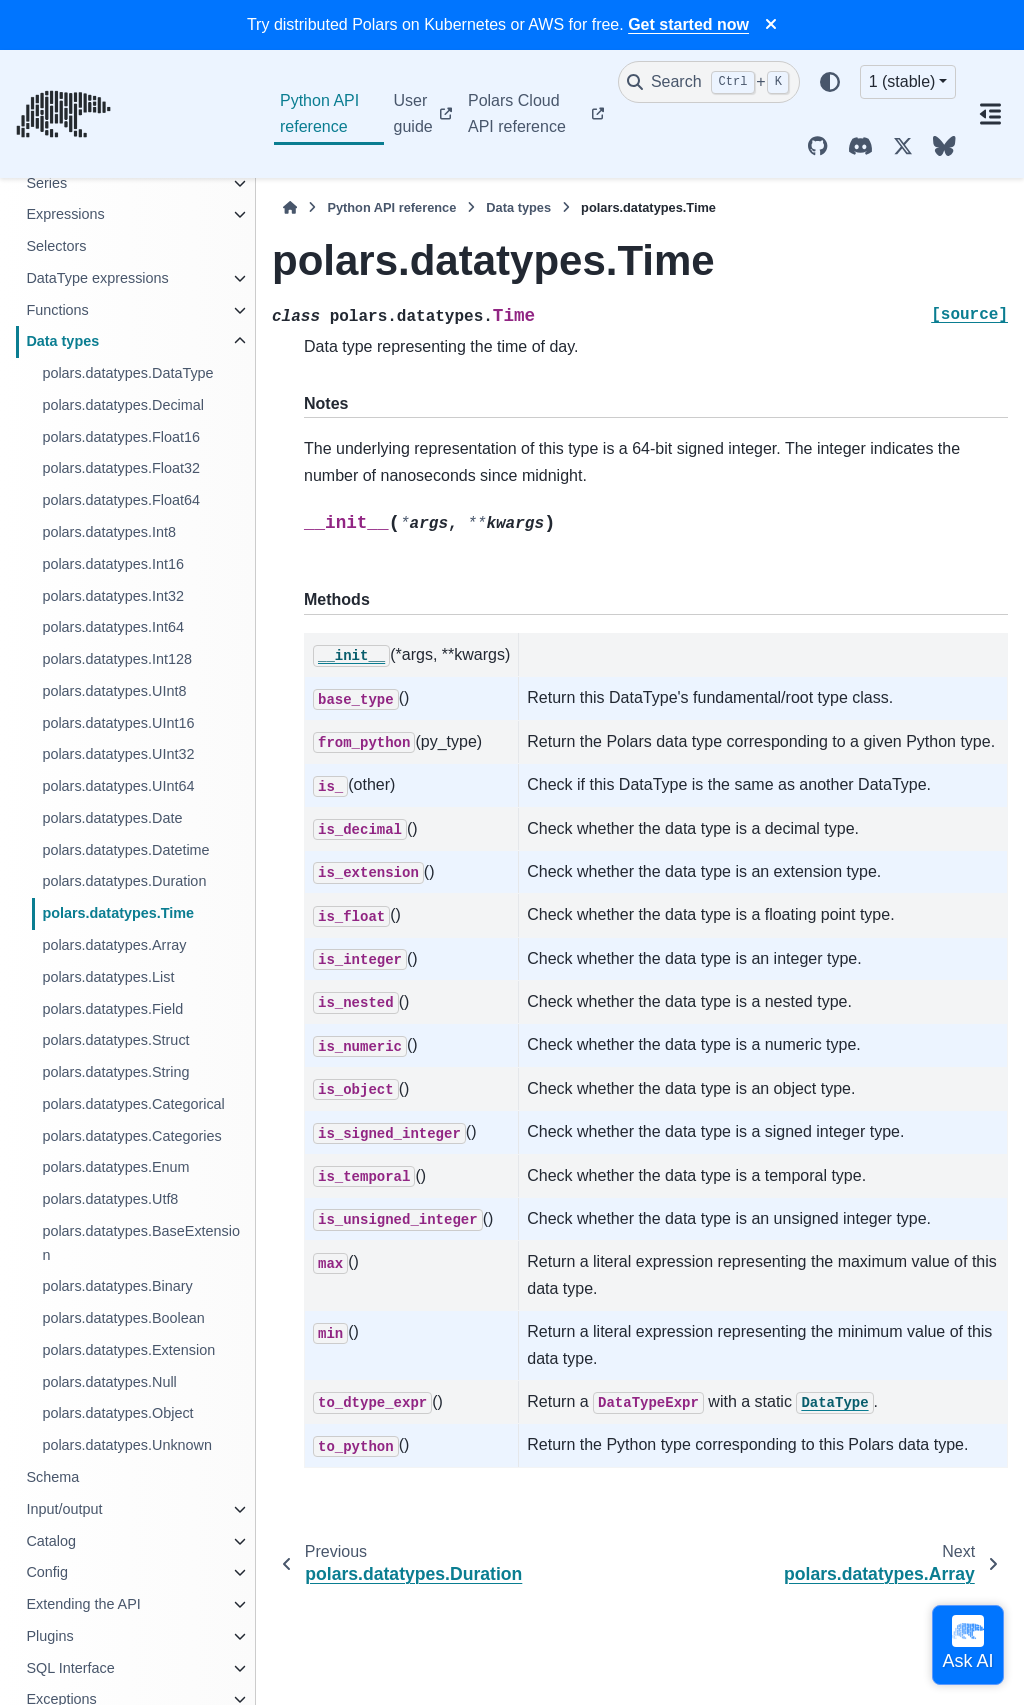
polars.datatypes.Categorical (133, 1104)
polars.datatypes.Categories (131, 1136)
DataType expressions (97, 278)
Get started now (688, 24)
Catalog (51, 1541)
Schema (52, 1477)
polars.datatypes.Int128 (117, 659)
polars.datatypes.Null (109, 1382)
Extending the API (83, 1604)
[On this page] (990, 114)
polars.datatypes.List (108, 977)
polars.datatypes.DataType (127, 373)
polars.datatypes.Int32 (113, 596)
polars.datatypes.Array (114, 945)
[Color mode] (830, 82)
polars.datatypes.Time (118, 913)
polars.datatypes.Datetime (125, 850)
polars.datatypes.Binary (117, 1286)
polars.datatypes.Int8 (109, 532)
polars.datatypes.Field (112, 1009)
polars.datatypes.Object (117, 1413)
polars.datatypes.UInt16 (118, 723)
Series (46, 183)
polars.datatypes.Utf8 (110, 1199)
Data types (62, 341)
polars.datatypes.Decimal (123, 405)
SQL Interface (70, 1668)
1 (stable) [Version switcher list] (902, 81)
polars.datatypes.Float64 (121, 500)
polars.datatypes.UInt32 (118, 754)
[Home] (290, 207)
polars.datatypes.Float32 (121, 468)
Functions (57, 310)
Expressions (65, 214)
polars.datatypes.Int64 (113, 627)
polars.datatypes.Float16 (121, 437)
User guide (413, 113)
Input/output (64, 1509)
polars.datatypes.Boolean (123, 1318)
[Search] (709, 82)
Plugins (49, 1636)
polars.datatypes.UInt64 (118, 786)
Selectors (56, 246)
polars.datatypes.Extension (128, 1350)
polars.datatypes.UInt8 (114, 691)
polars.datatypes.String (115, 1072)
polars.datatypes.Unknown (127, 1445)
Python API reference (319, 113)
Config (47, 1572)
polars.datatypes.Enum (115, 1167)
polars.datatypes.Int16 (113, 564)
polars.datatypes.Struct (115, 1040)
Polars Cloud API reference (517, 113)
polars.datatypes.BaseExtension (141, 1243)
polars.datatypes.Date (112, 818)
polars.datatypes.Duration (124, 881)
